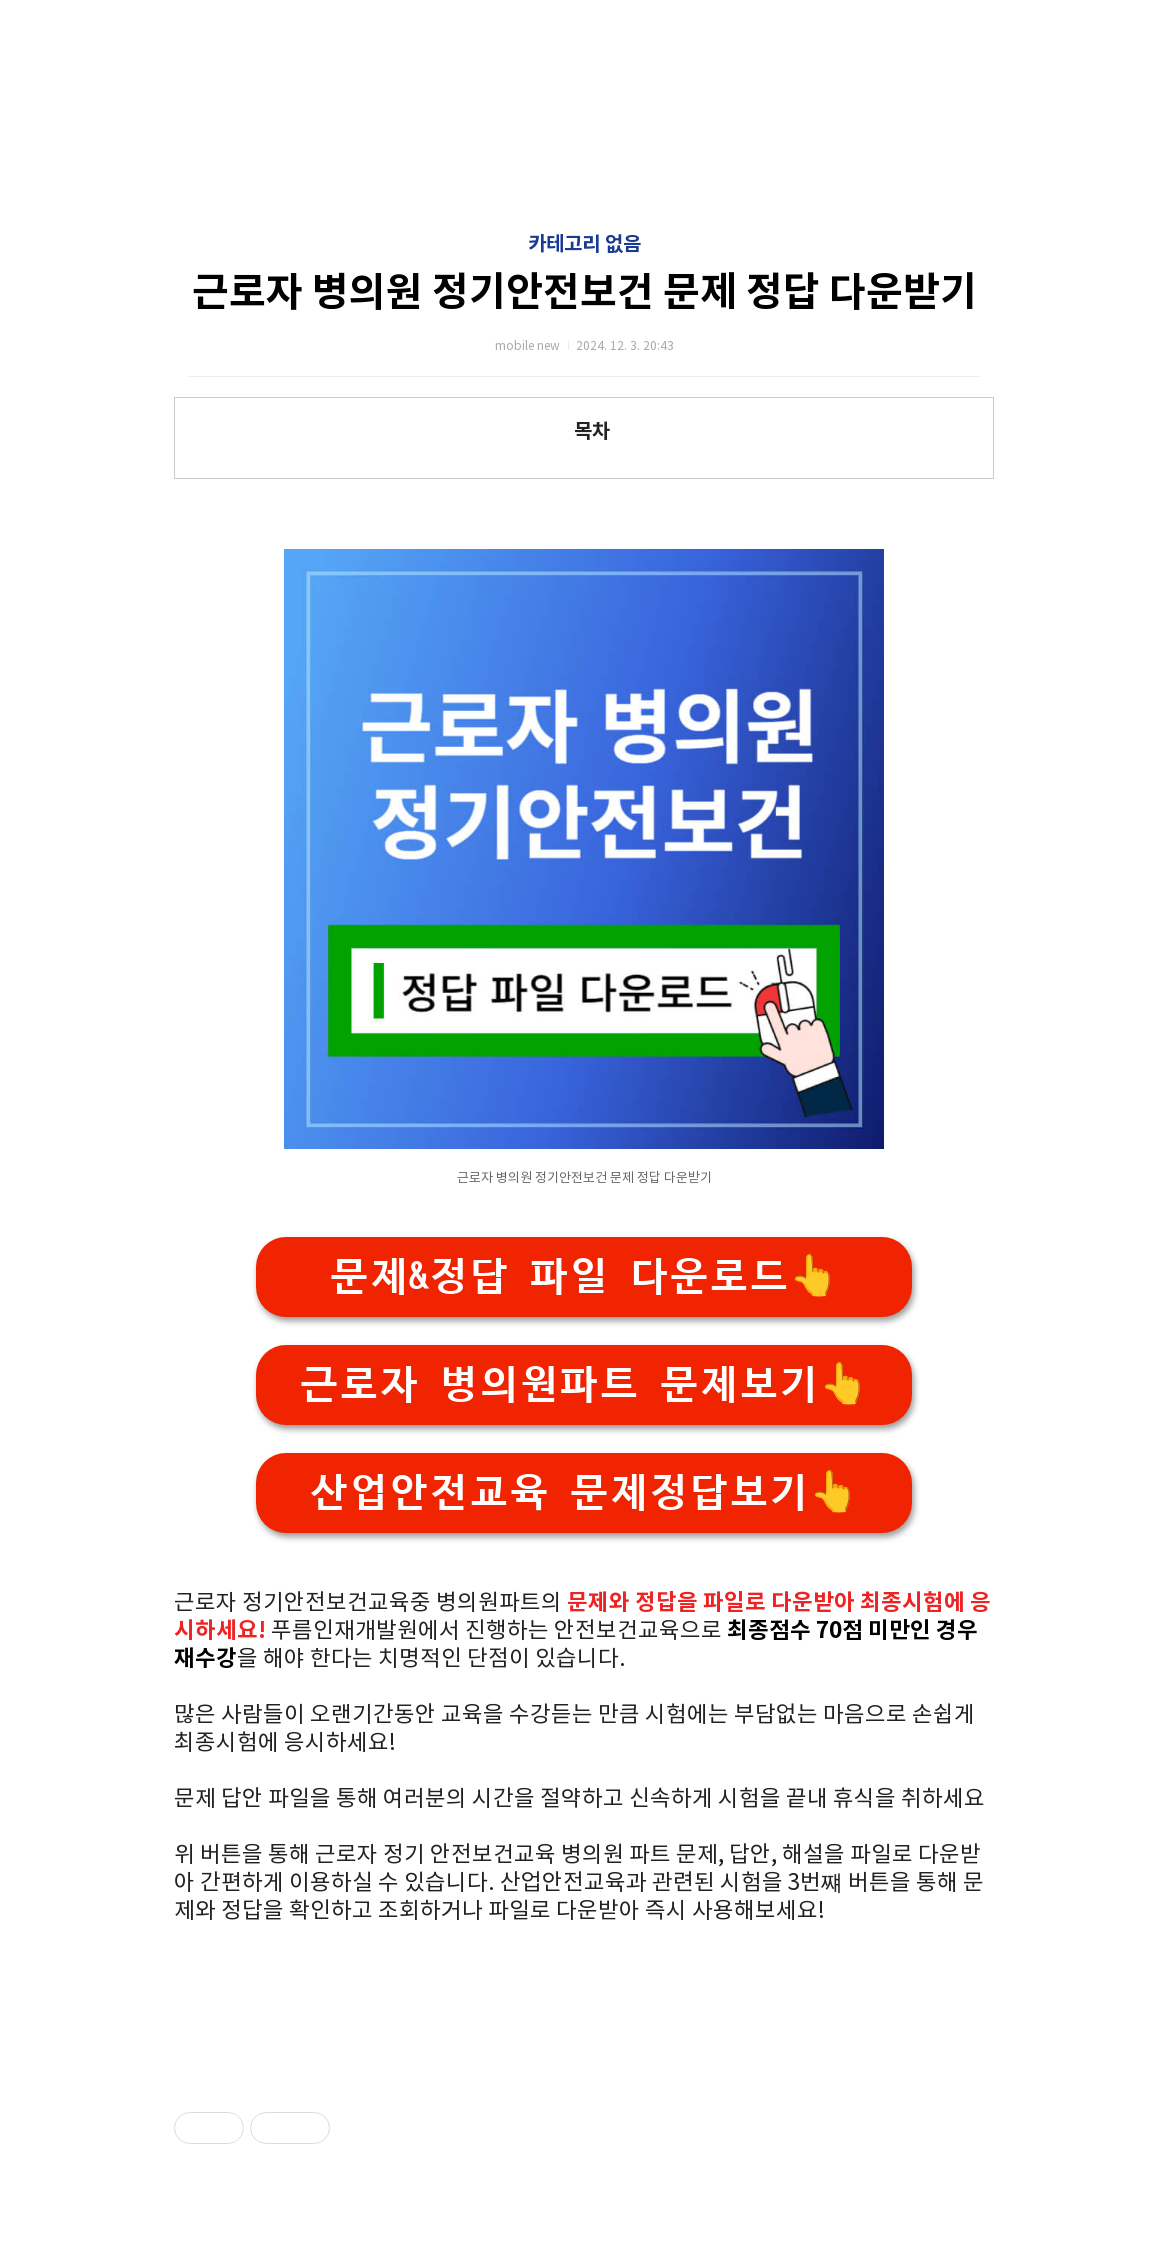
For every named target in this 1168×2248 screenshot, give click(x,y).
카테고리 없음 (584, 245)
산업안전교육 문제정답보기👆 (584, 1492)
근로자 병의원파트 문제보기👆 (584, 1384)
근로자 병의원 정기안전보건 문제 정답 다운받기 (584, 293)
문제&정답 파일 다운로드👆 (584, 1276)
